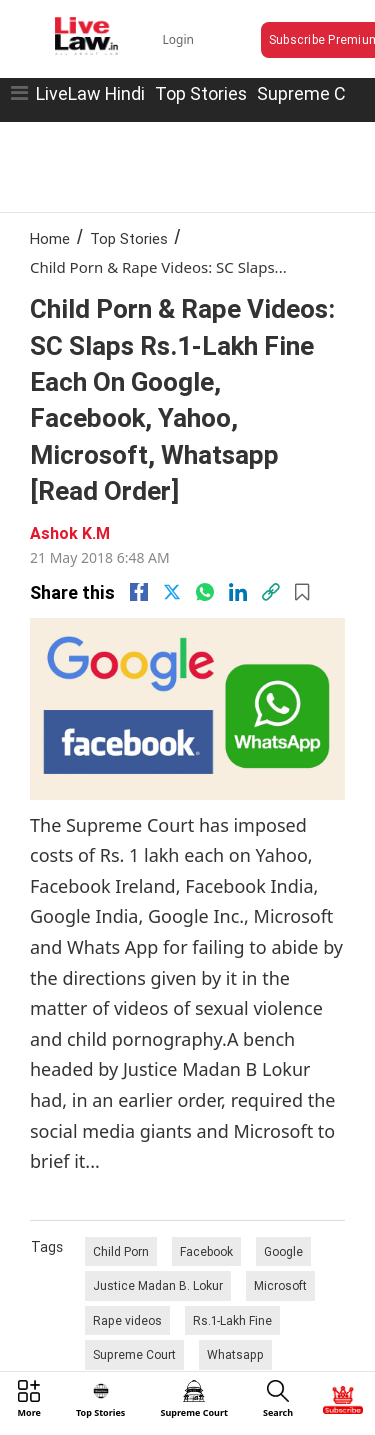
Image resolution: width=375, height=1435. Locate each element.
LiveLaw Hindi (90, 93)
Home (50, 238)
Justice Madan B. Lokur (158, 1285)
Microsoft (280, 1285)
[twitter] (172, 592)
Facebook (206, 1251)
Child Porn (121, 1251)
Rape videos (127, 1320)
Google (283, 1251)
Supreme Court (134, 1354)
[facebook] (139, 592)
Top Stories (201, 93)
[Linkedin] (238, 592)
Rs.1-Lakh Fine (232, 1320)
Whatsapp (235, 1354)
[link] (271, 592)
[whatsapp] (205, 592)
